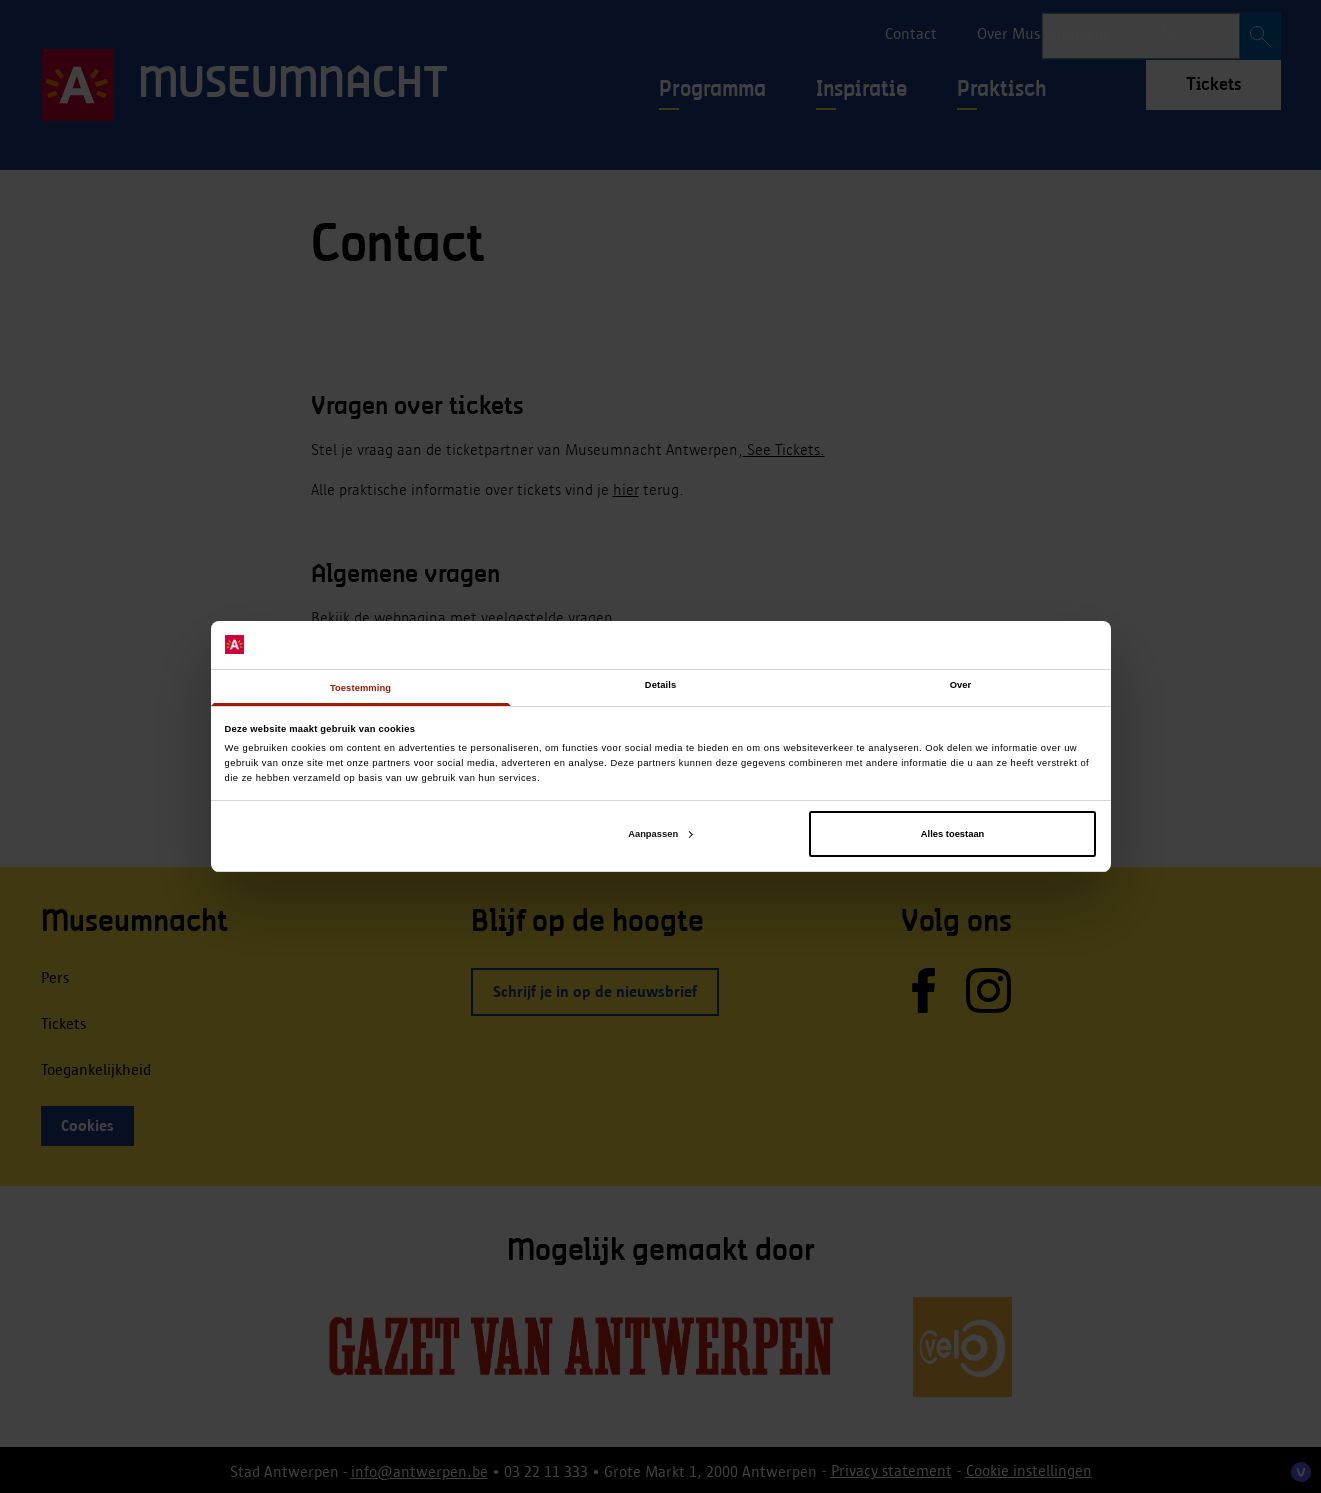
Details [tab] (660, 685)
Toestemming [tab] (360, 688)
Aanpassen (660, 834)
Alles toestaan (952, 834)
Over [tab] (961, 685)
